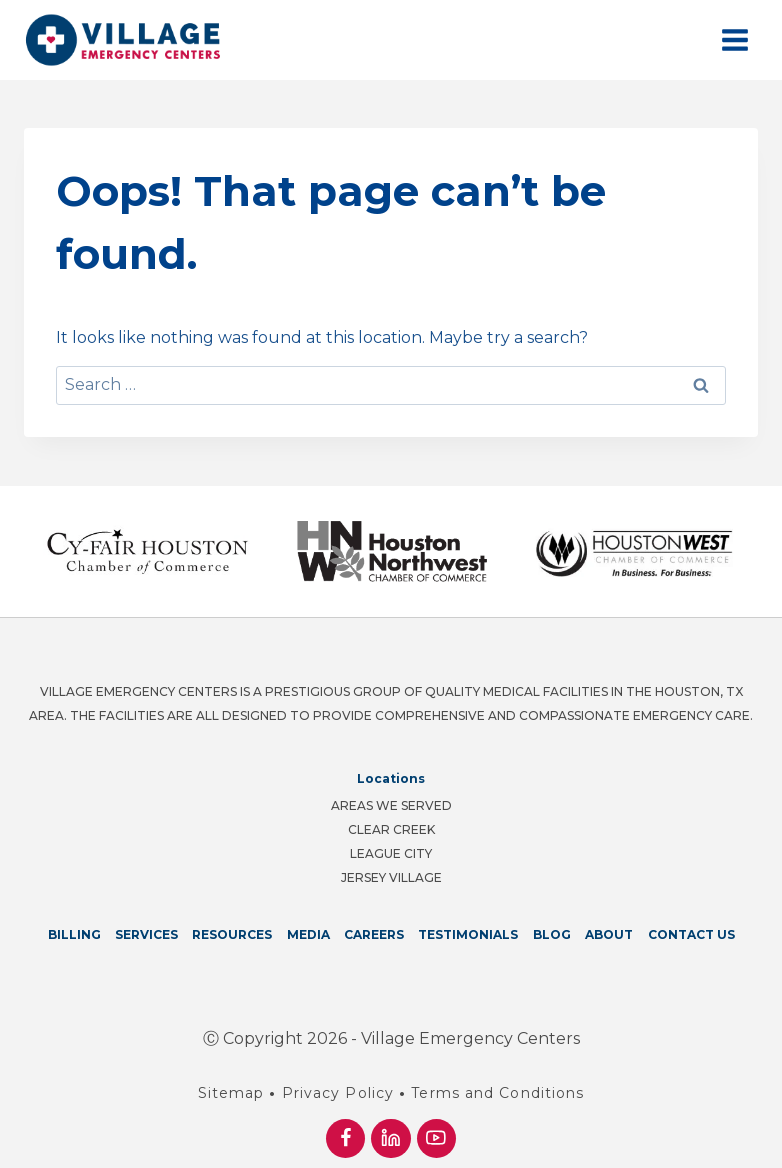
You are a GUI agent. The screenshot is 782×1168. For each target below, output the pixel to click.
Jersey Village (391, 877)
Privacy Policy (338, 1093)
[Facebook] (345, 1138)
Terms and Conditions (497, 1093)
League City (391, 853)
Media (308, 934)
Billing (74, 934)
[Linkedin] (390, 1138)
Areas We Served (391, 805)
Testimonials (468, 934)
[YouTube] (436, 1138)
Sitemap (231, 1093)
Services (146, 934)
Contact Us (691, 934)
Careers (374, 934)
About (609, 934)
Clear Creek (391, 829)
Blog (552, 934)
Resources (232, 934)
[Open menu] (734, 39)
